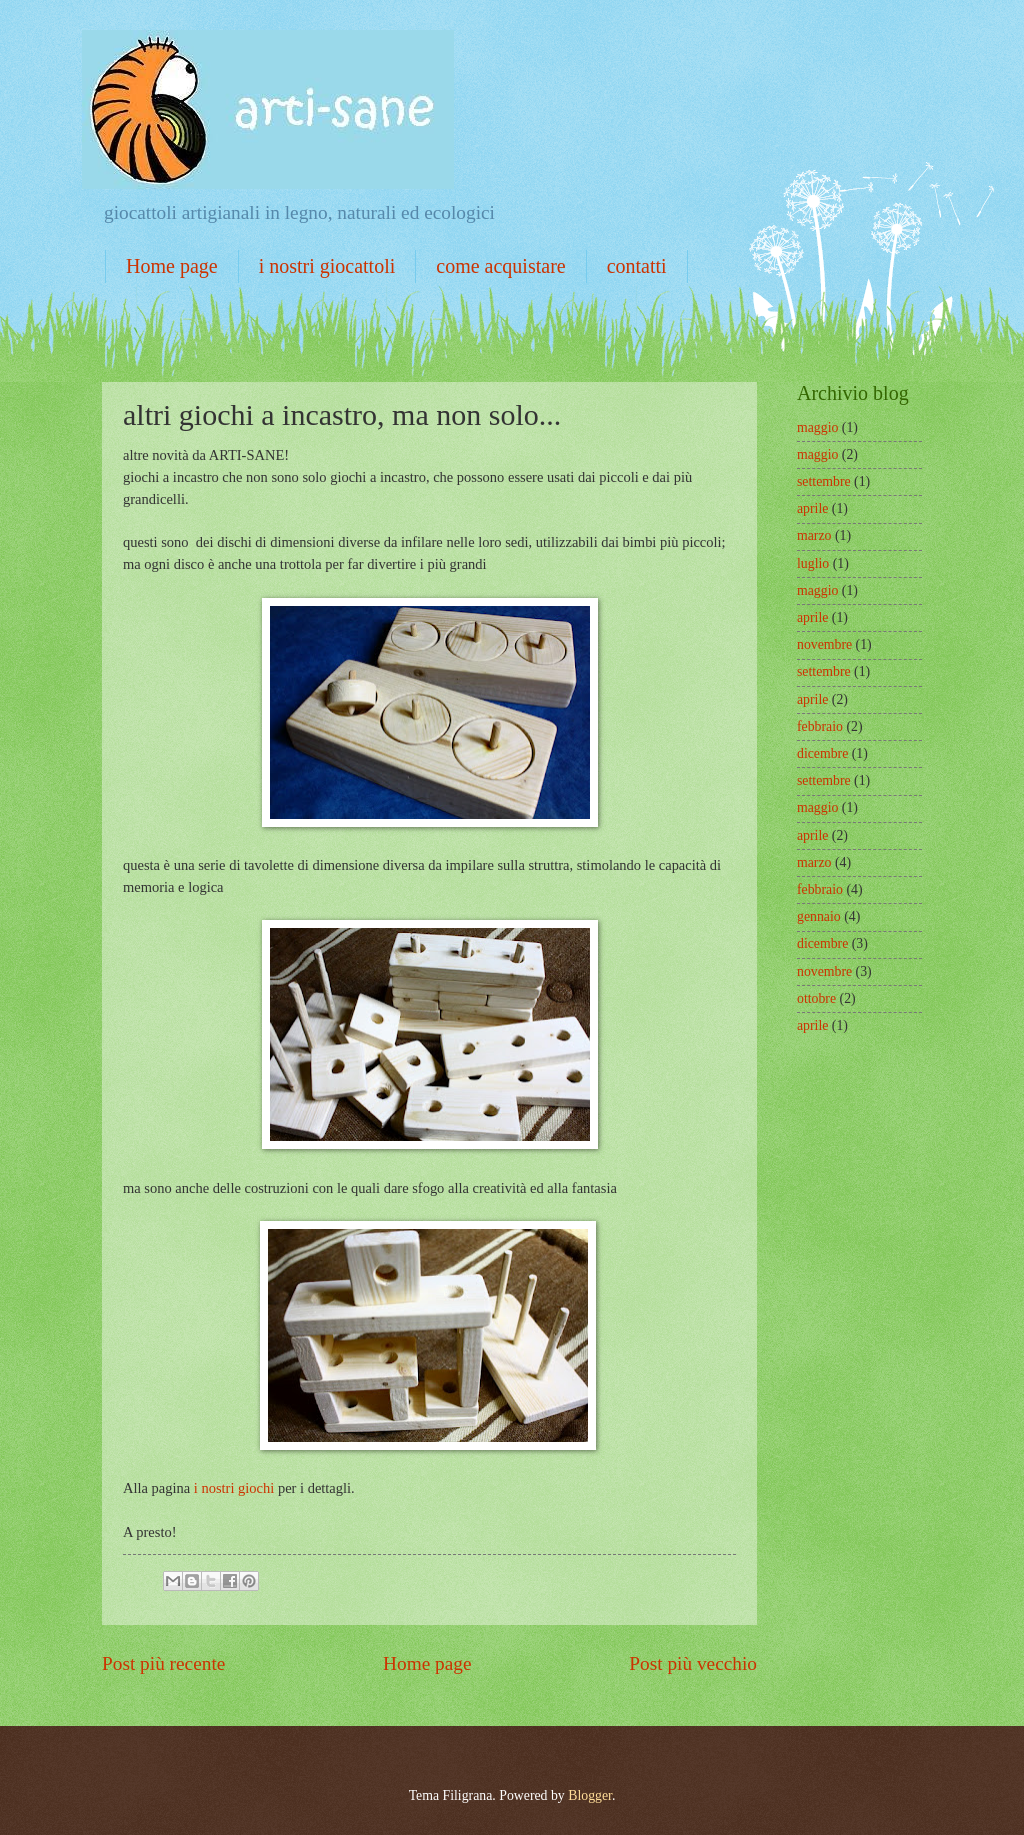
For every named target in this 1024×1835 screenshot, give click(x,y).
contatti (637, 266)
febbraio (820, 726)
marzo (814, 535)
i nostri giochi (234, 1488)
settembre (824, 481)
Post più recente (163, 1663)
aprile (812, 508)
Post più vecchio (693, 1663)
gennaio (819, 916)
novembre (824, 644)
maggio (817, 427)
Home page (172, 266)
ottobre (816, 998)
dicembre (822, 753)
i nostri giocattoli (327, 266)
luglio (813, 563)
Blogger (590, 1795)
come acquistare (500, 266)
